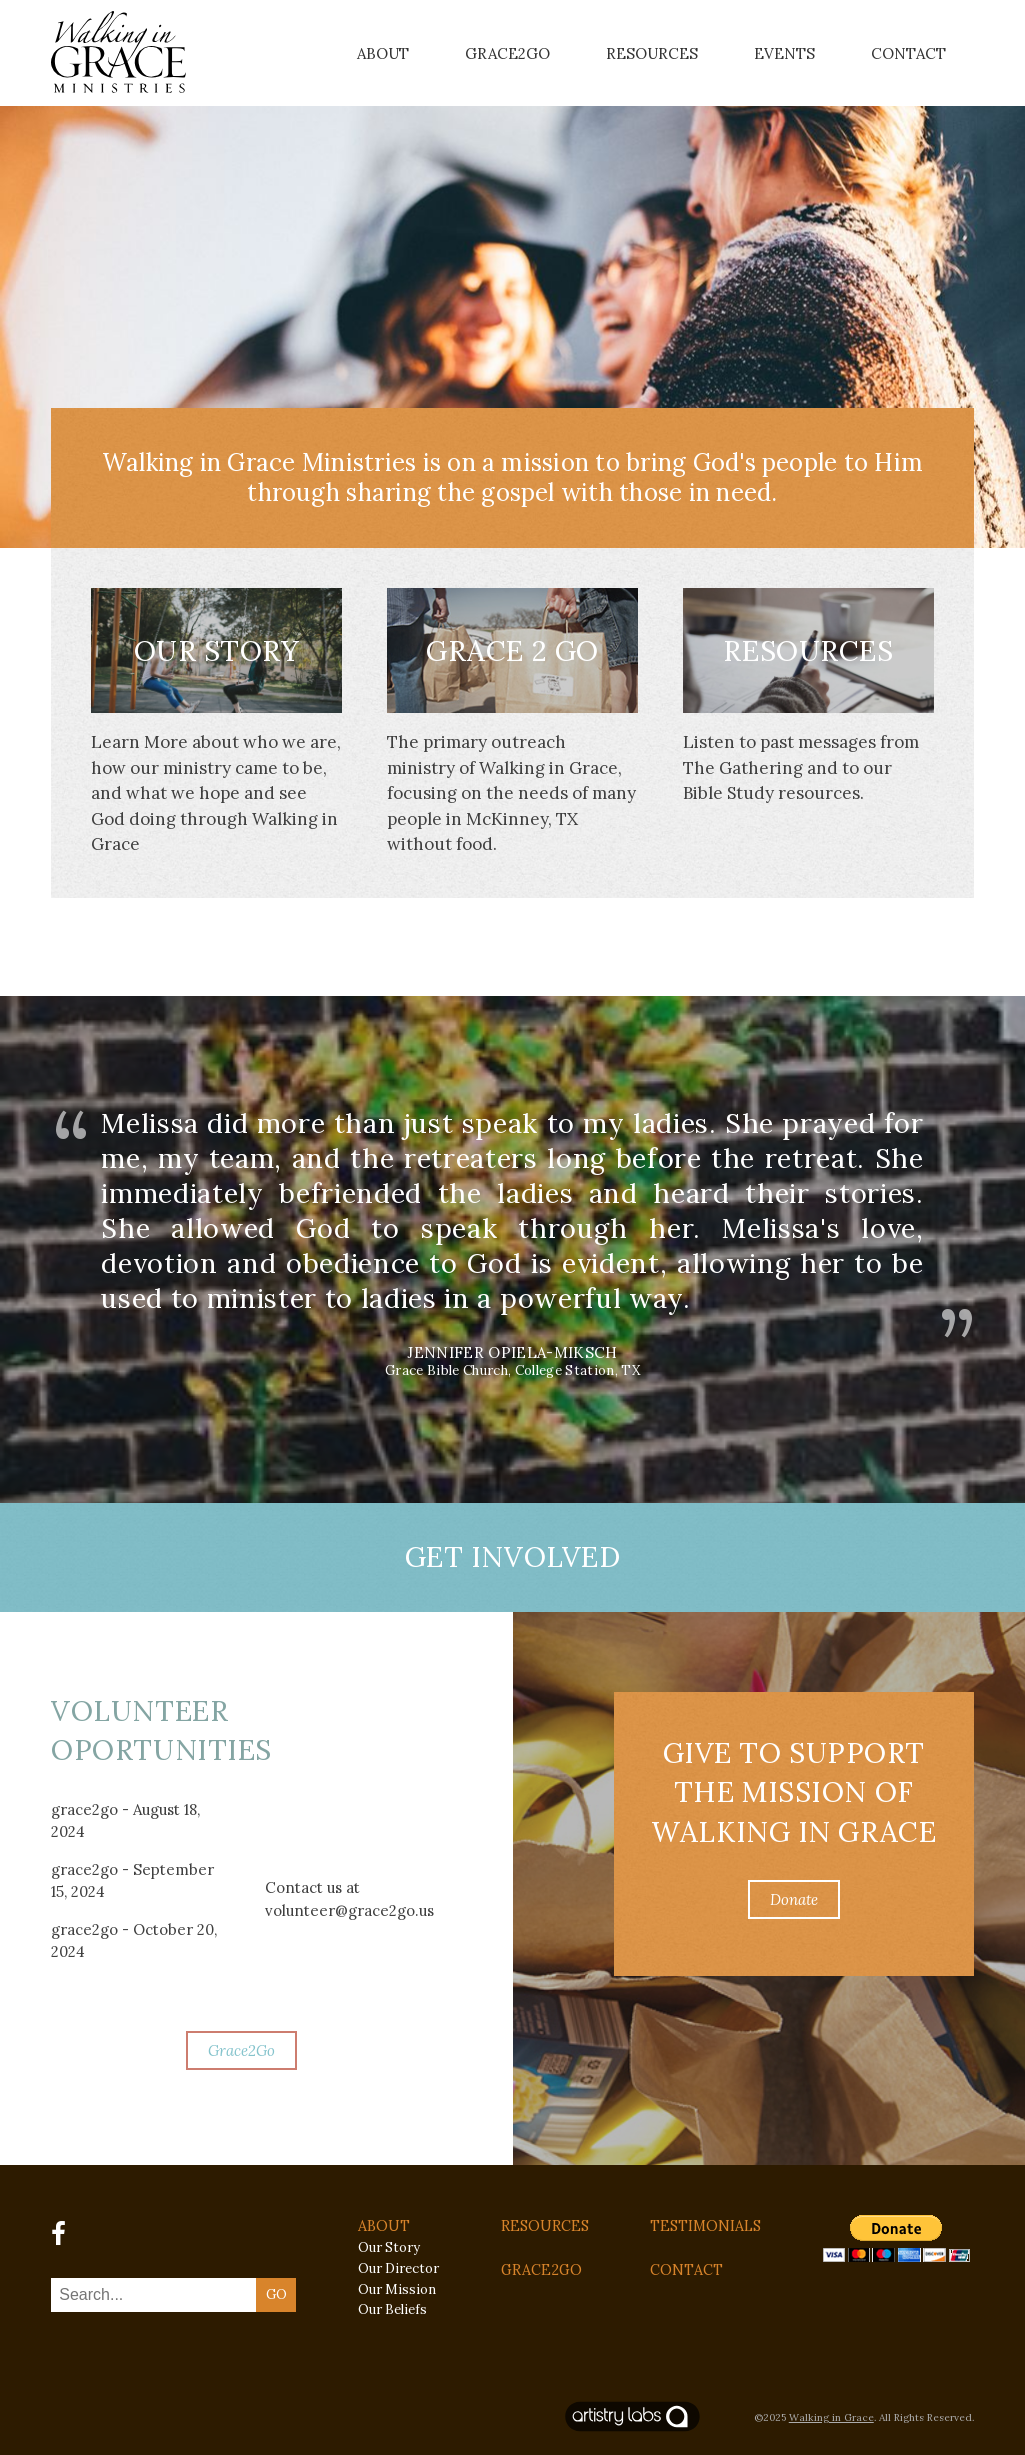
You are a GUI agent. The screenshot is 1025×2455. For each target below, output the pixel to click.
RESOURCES (545, 2226)
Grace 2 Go (512, 651)
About (383, 53)
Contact (908, 53)
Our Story (217, 651)
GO (276, 2294)
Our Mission (397, 2289)
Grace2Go (507, 53)
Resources (652, 53)
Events (784, 53)
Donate (794, 1899)
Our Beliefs (392, 2309)
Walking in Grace (831, 2417)
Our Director (398, 2268)
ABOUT (384, 2226)
